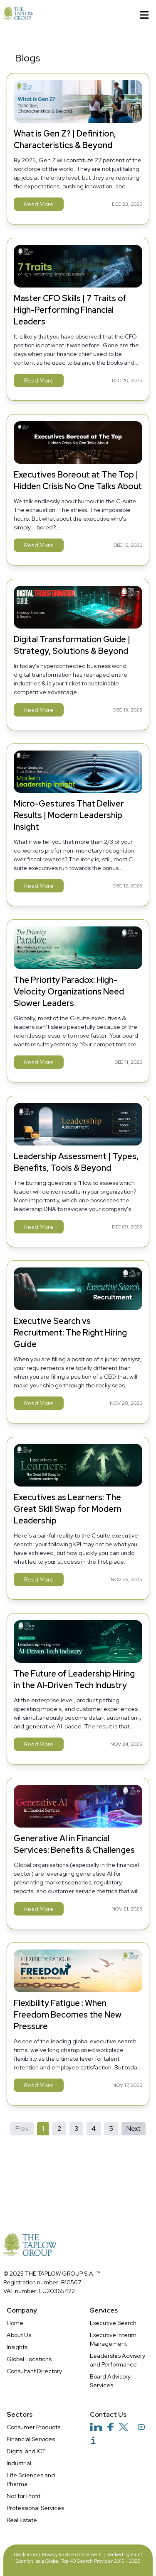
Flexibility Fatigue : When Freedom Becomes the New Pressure (67, 2015)
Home (15, 2323)
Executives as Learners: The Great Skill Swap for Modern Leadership (67, 1509)
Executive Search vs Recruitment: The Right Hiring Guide (70, 1333)
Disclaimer (25, 2554)
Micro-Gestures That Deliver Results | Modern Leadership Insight (69, 815)
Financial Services (31, 2439)
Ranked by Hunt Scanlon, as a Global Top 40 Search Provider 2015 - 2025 (79, 2557)
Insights (17, 2347)
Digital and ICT (26, 2451)
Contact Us (108, 2414)
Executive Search (113, 2323)
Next (133, 2128)
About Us (19, 2335)
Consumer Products (33, 2427)
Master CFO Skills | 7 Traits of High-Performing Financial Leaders (70, 310)
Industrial (19, 2463)
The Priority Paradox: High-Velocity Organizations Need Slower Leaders (69, 992)
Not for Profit (23, 2496)
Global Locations (29, 2359)
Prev (22, 2128)
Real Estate (22, 2520)
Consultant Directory (34, 2371)
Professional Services (35, 2508)
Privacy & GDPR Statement (72, 2554)
